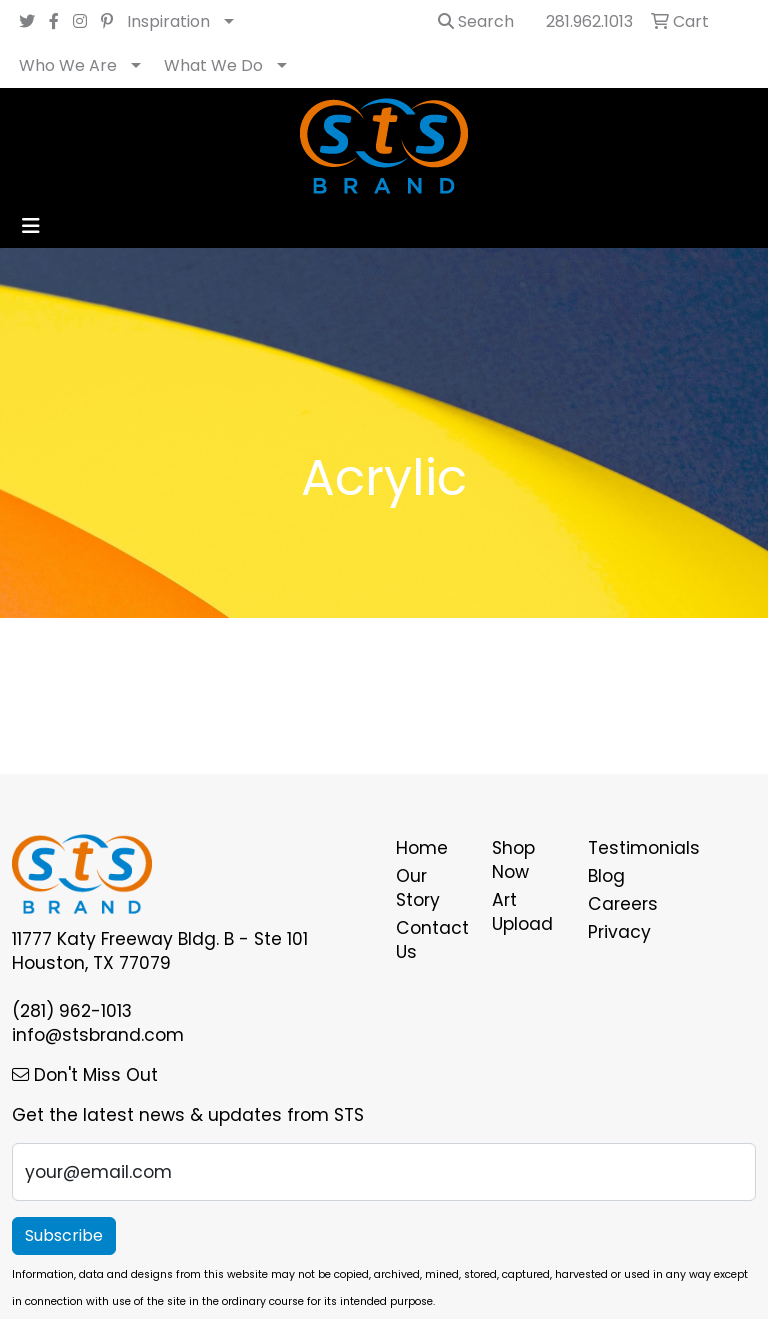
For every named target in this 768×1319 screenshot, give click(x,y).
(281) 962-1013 (72, 1011)
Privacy (619, 932)
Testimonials (624, 848)
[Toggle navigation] (31, 226)
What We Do (213, 65)
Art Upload (522, 912)
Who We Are (68, 65)
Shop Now (513, 860)
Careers (623, 904)
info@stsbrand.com (98, 1035)
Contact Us (432, 940)
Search (476, 21)
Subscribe (64, 1235)
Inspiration (168, 21)
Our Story (418, 888)
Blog (606, 876)
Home (422, 848)
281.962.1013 (589, 21)
